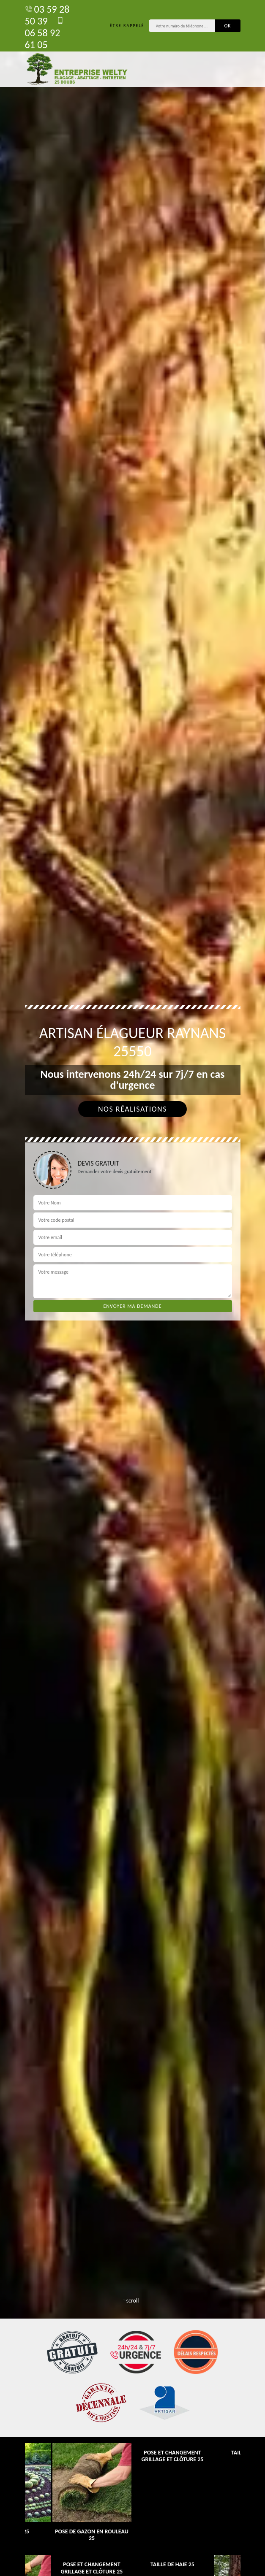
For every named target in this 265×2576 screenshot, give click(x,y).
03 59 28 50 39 (47, 15)
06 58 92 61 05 (44, 33)
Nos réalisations (132, 1109)
